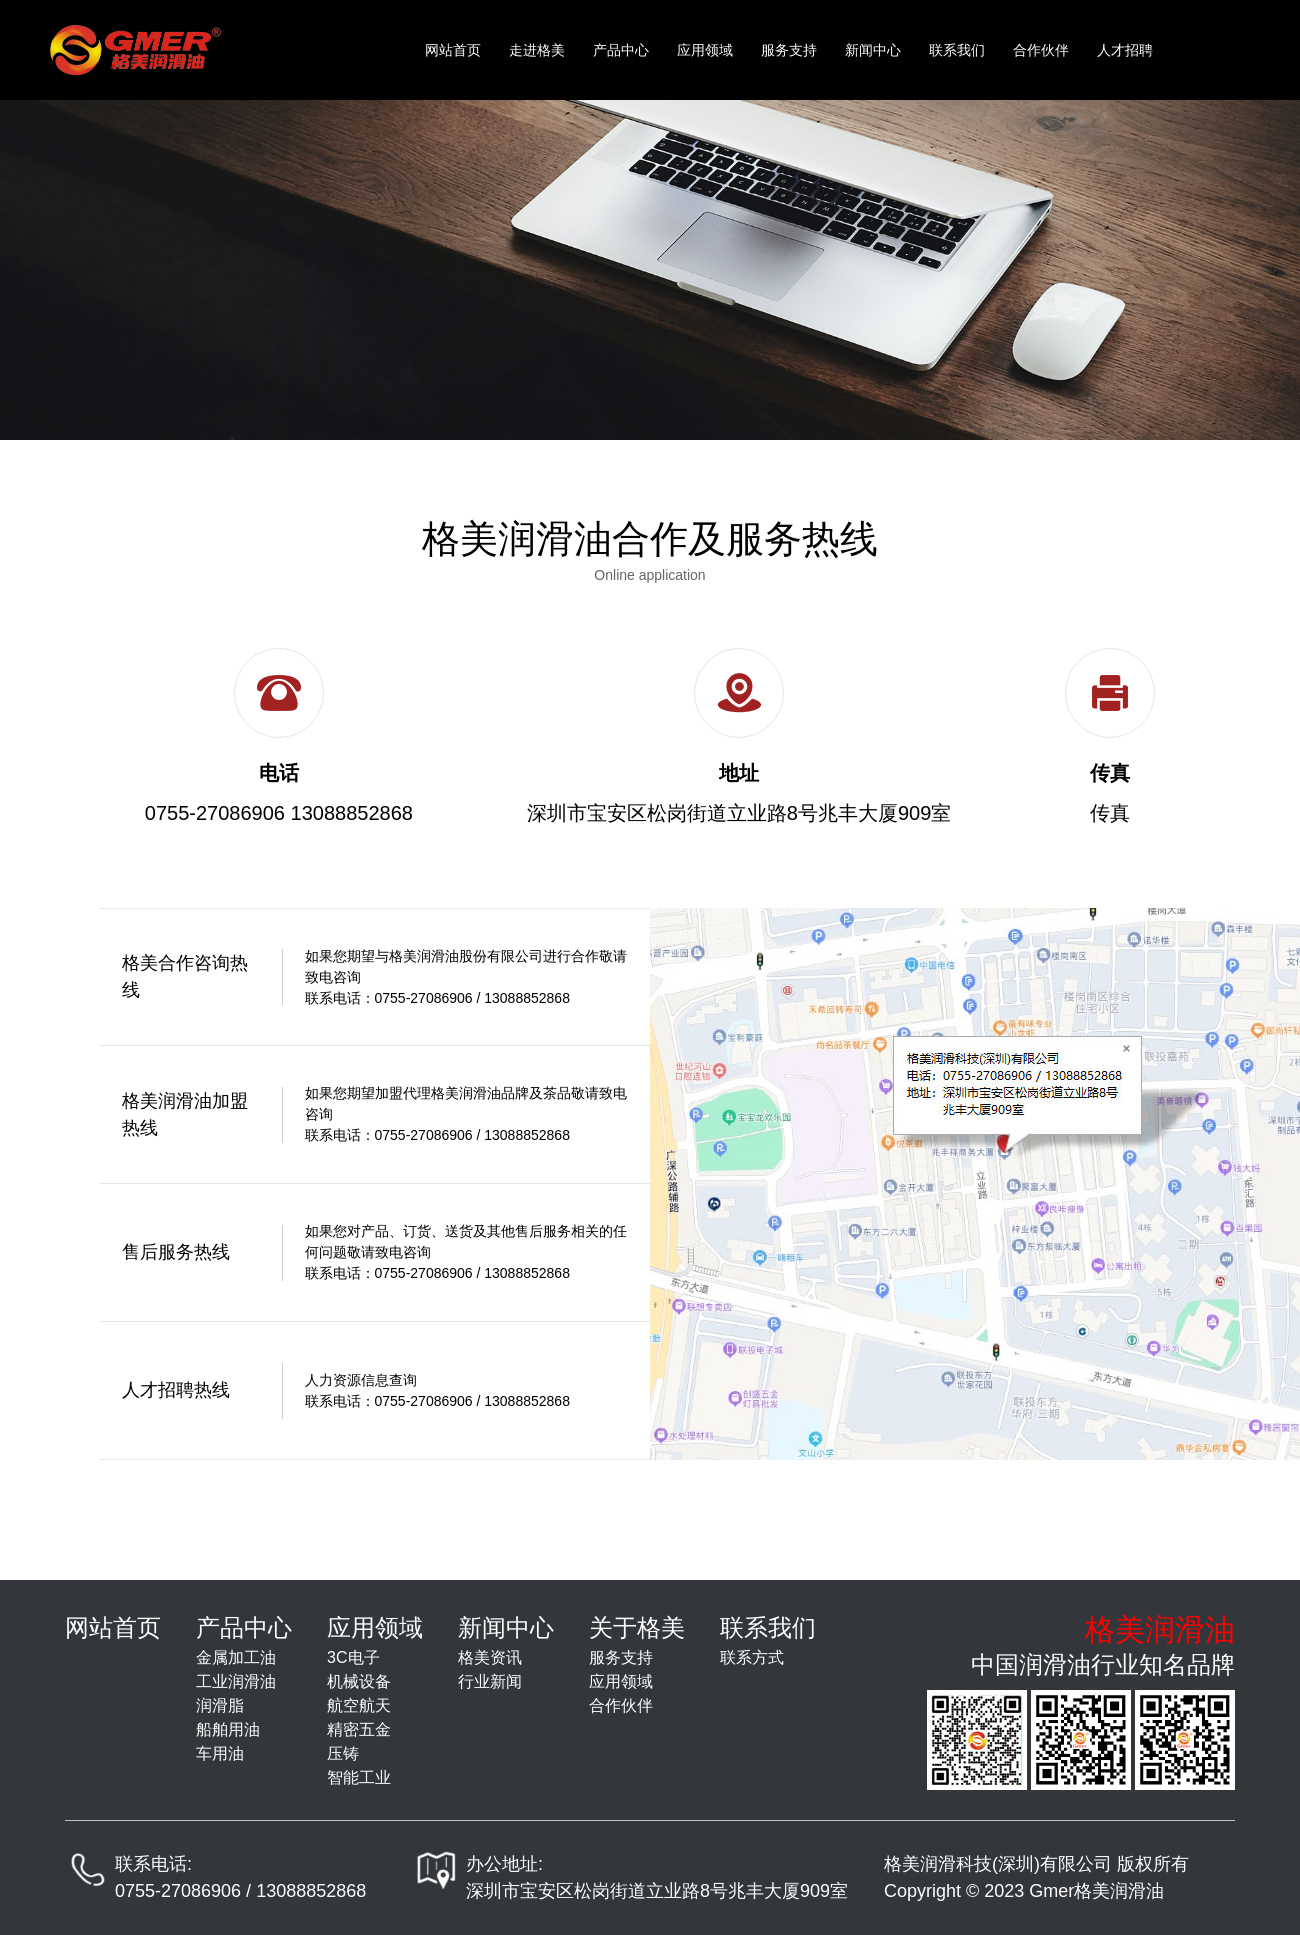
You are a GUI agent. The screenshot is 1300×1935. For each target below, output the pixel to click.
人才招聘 (1125, 50)
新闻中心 (873, 50)
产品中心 (621, 50)
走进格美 (537, 50)
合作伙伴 (1041, 50)
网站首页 (453, 50)
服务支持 (789, 50)
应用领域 (705, 50)
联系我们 (957, 50)
